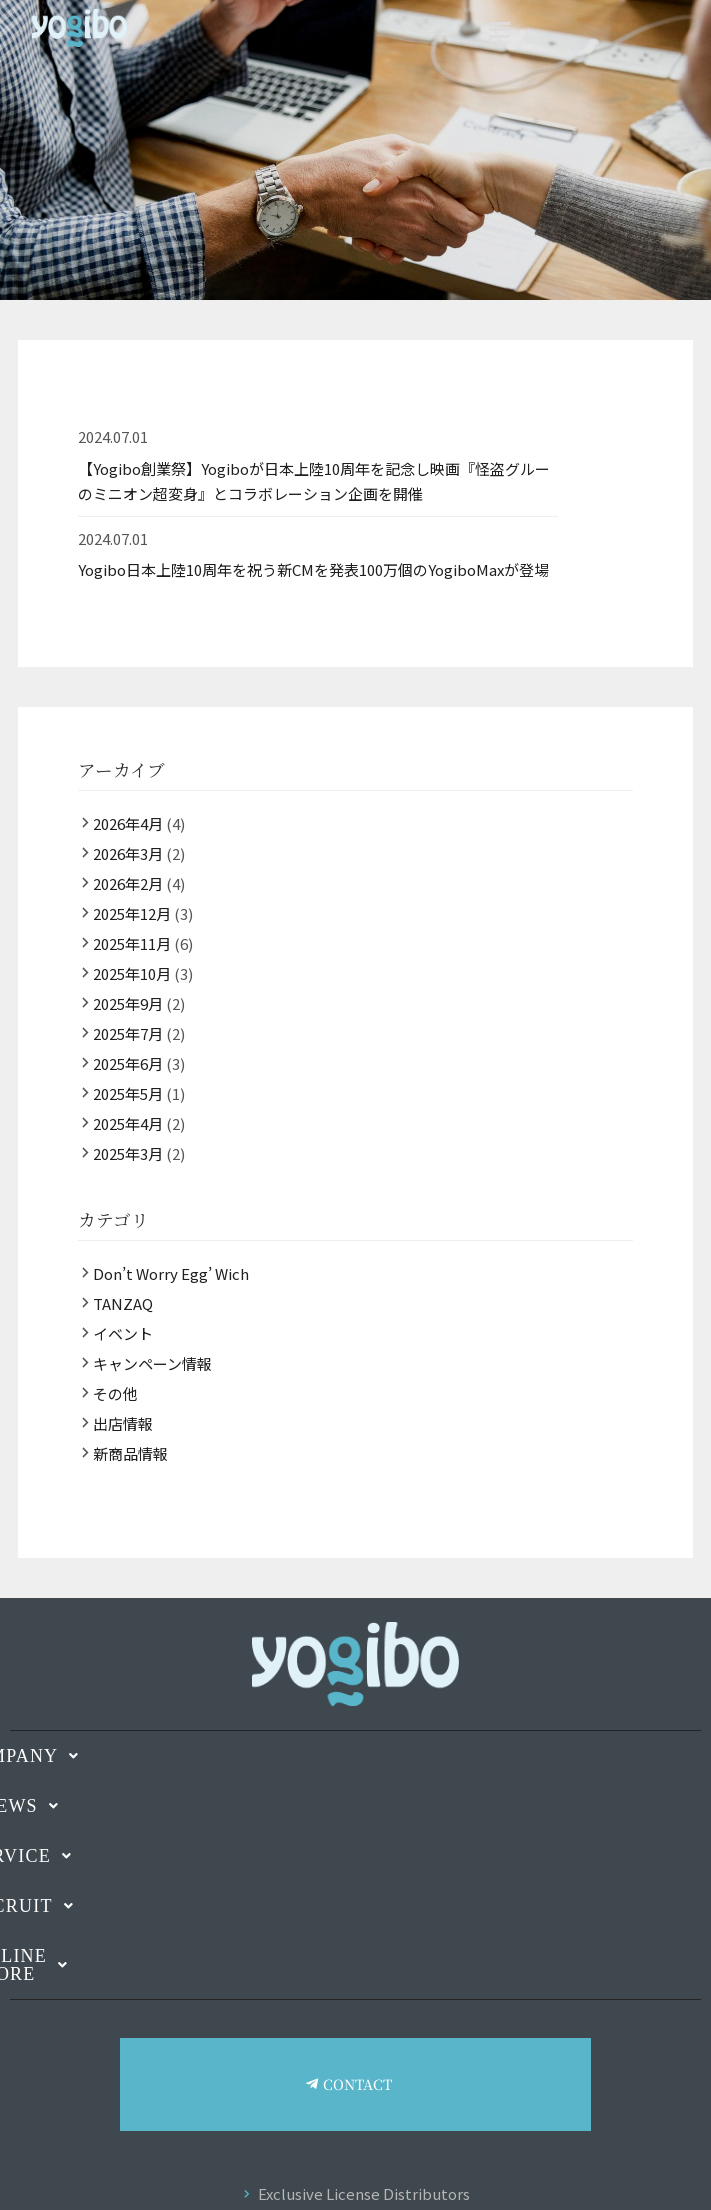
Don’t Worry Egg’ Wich (171, 1273)
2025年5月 (128, 1093)
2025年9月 (128, 1003)
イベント (123, 1333)
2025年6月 (128, 1063)
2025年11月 (132, 943)
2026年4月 (128, 823)
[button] (355, 1756)
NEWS (356, 1806)
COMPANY (355, 1756)
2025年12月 (132, 913)
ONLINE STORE (355, 1956)
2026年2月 (128, 883)
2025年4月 (128, 1123)
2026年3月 (128, 853)
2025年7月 (128, 1033)
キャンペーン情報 (152, 1363)
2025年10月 (132, 973)
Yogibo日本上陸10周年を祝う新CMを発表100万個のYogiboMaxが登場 (313, 569)
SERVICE (355, 1856)
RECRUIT (356, 1906)
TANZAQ (123, 1303)
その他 (115, 1393)
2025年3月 (128, 1153)
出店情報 (123, 1423)
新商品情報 (130, 1453)
